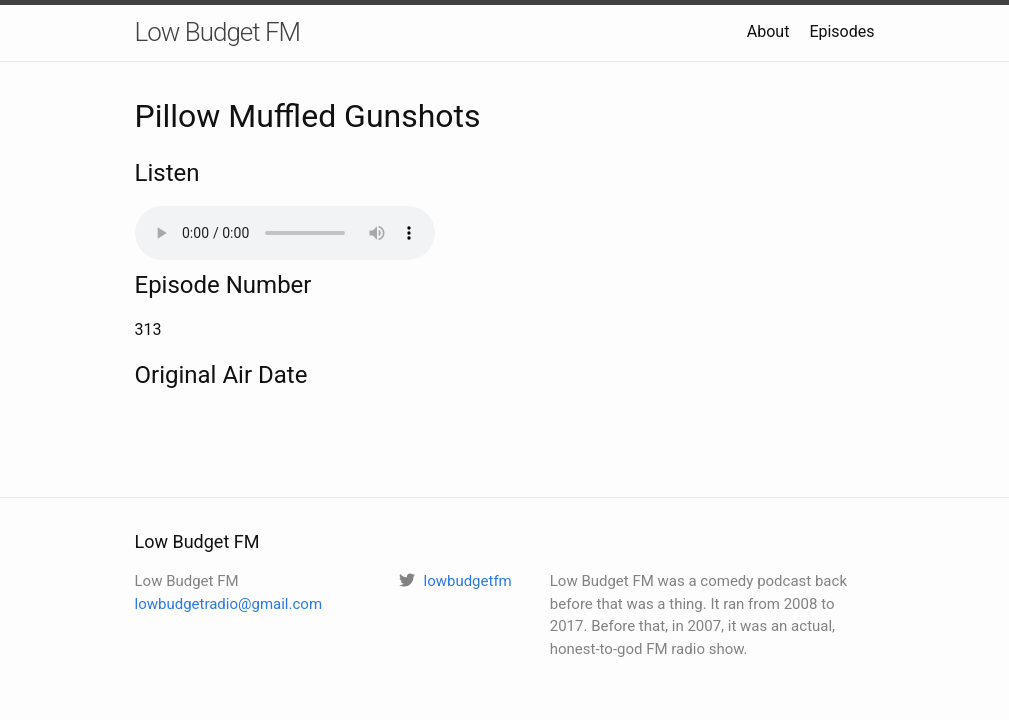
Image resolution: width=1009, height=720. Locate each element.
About (768, 31)
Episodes (841, 31)
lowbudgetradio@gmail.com (229, 604)
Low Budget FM (218, 32)
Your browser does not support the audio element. (285, 233)
